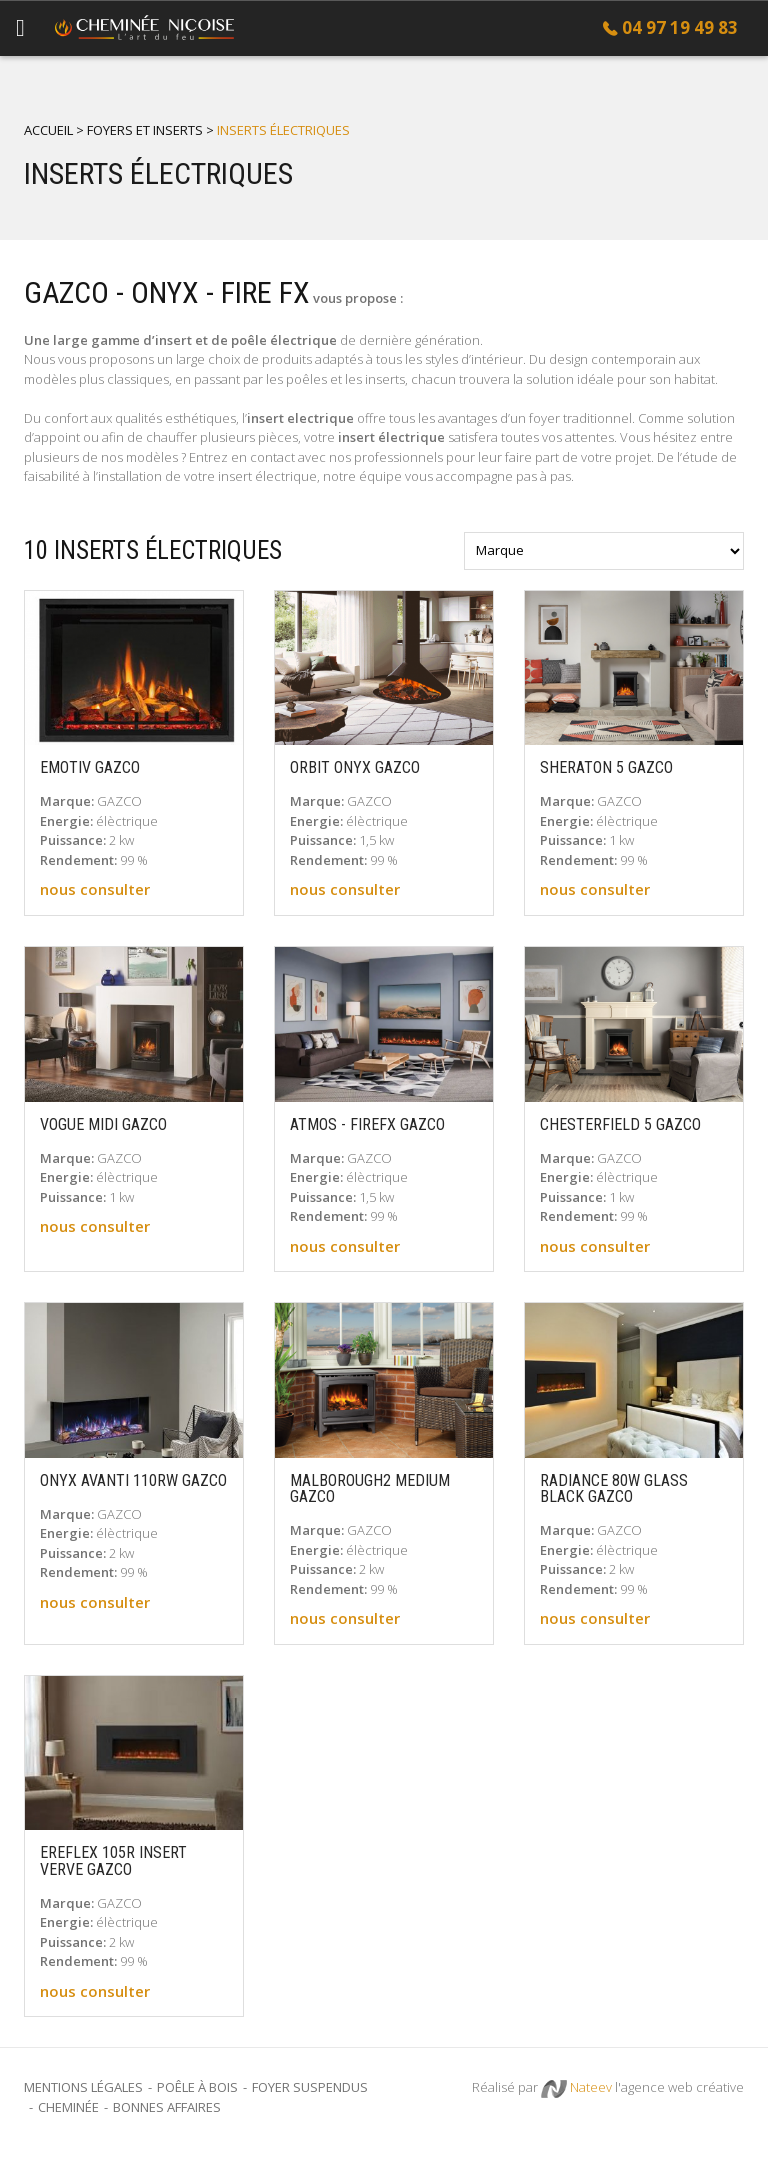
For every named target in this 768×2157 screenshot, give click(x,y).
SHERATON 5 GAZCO (606, 768)
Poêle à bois (197, 2087)
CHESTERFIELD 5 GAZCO (620, 1125)
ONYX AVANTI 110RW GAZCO (133, 1481)
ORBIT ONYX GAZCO (355, 768)
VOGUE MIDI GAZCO (103, 1125)
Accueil (48, 130)
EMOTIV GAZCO (90, 768)
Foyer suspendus (310, 2087)
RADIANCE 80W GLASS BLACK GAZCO (614, 1489)
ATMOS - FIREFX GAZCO (367, 1125)
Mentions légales (83, 2087)
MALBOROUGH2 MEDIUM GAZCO (370, 1489)
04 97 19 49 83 (680, 27)
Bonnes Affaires (167, 2107)
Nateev (576, 2088)
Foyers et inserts (145, 130)
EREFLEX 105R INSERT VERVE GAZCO (113, 1861)
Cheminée (68, 2107)
